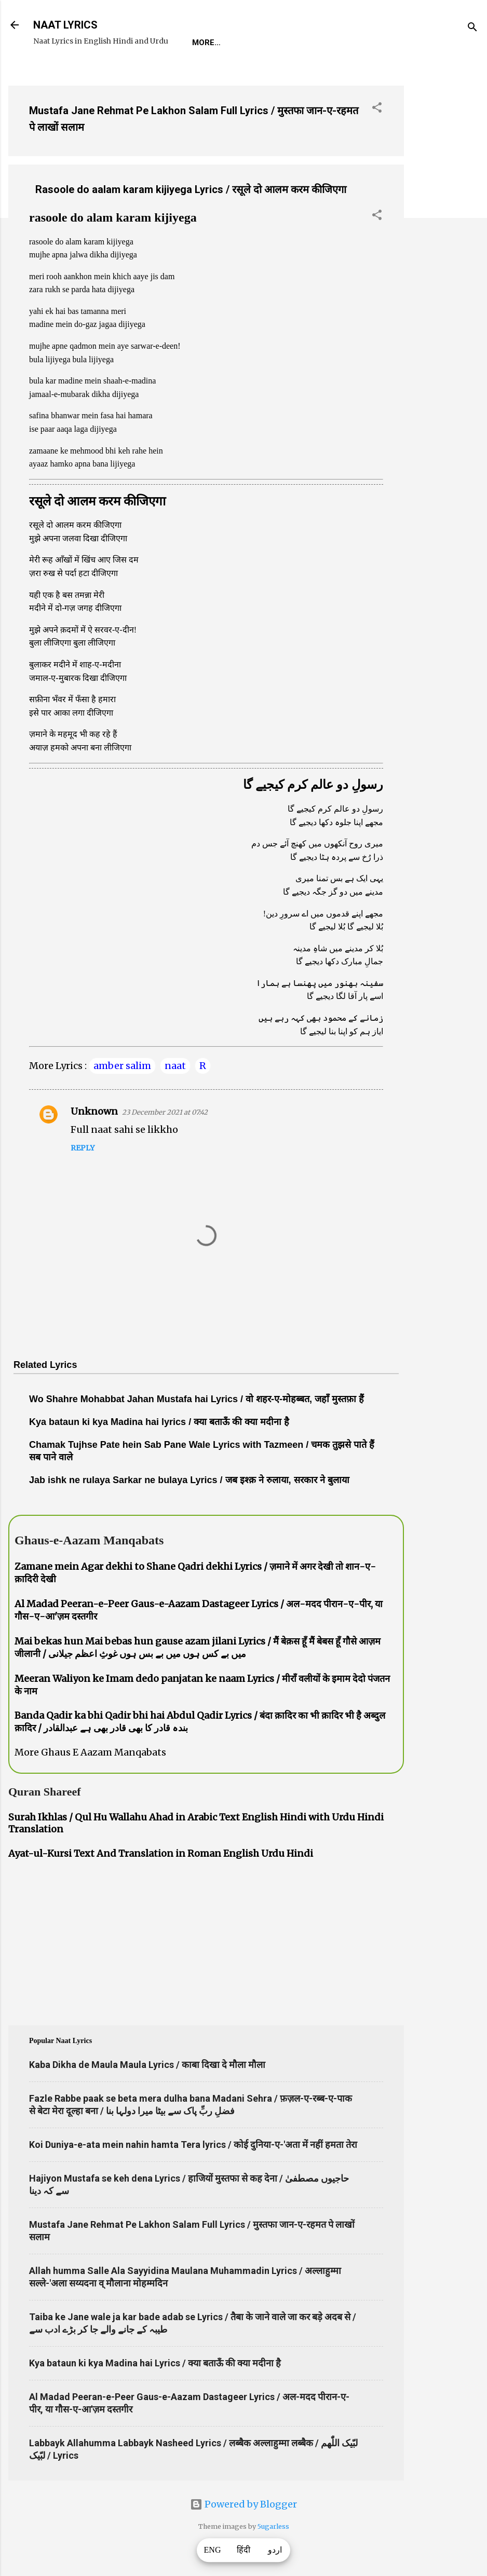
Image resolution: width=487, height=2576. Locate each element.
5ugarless (273, 2526)
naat (175, 1066)
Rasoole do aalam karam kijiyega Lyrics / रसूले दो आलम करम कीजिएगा (190, 189)
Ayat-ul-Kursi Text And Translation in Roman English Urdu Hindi (160, 1853)
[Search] (472, 28)
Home (203, 42)
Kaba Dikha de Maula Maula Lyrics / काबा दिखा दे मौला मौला (147, 2064)
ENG (212, 2550)
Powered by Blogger (243, 2504)
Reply (82, 1148)
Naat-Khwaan (317, 42)
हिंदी (243, 2550)
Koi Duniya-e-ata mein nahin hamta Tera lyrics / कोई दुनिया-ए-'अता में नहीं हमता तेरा (193, 2144)
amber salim (122, 1066)
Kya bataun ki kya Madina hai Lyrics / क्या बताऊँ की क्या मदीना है (155, 2363)
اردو (275, 2550)
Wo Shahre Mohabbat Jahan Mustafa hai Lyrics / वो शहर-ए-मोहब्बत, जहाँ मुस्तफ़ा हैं (196, 1399)
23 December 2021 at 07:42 (165, 1112)
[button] (377, 109)
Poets (428, 42)
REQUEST (251, 42)
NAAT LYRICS (65, 25)
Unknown (94, 1111)
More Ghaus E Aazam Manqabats (90, 1752)
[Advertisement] (445, 233)
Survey (381, 42)
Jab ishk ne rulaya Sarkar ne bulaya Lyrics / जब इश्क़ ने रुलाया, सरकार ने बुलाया (189, 1480)
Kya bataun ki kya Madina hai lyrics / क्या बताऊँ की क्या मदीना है (159, 1422)
